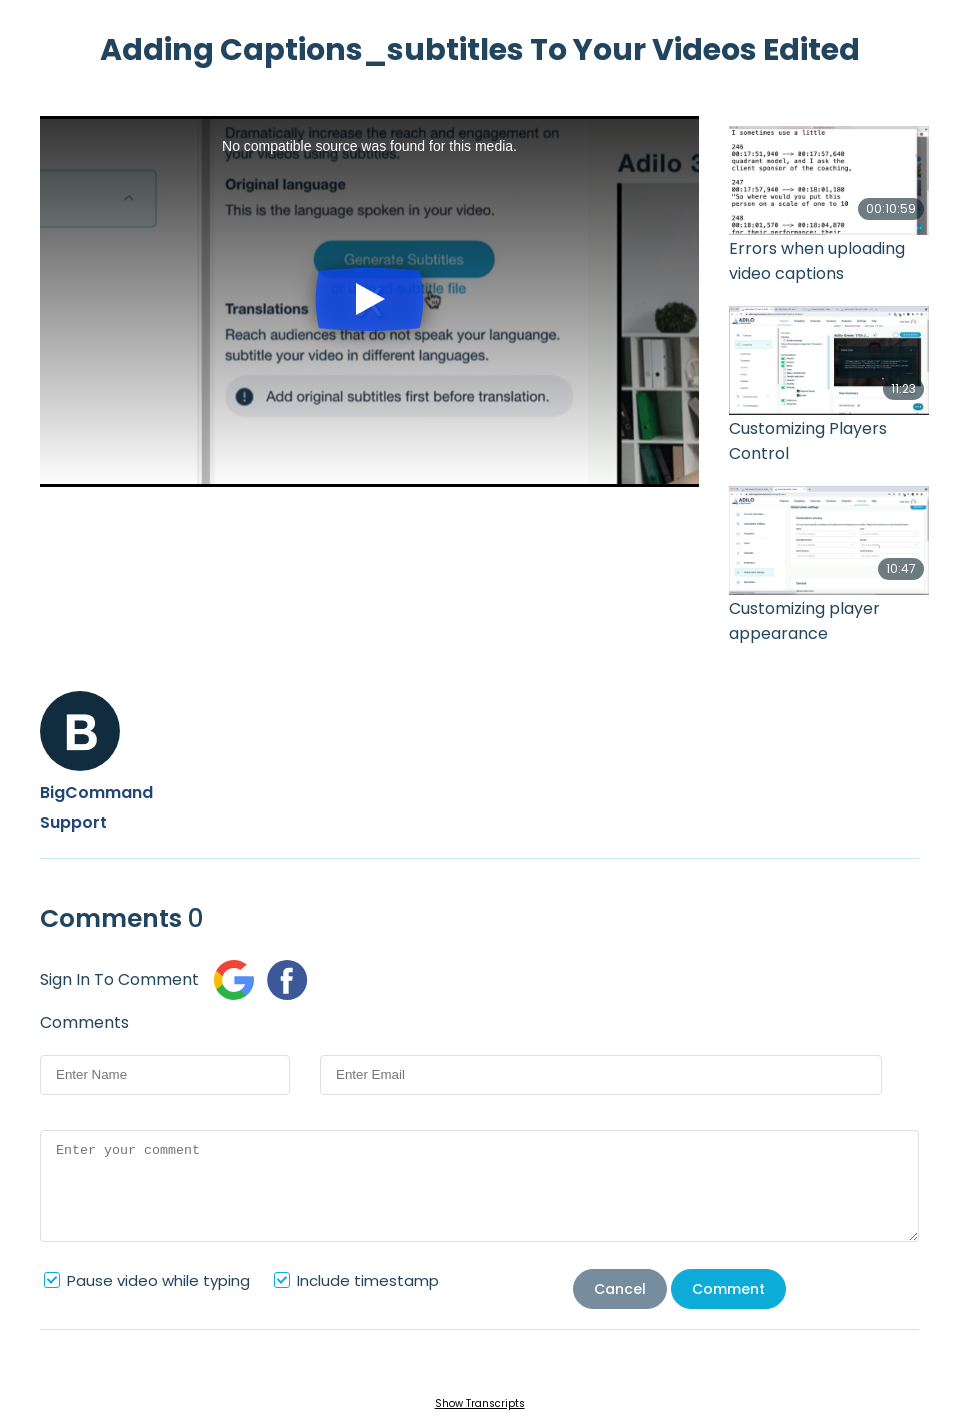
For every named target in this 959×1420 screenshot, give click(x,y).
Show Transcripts (480, 1403)
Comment (728, 1289)
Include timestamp (368, 1280)
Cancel (620, 1289)
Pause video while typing (158, 1280)
